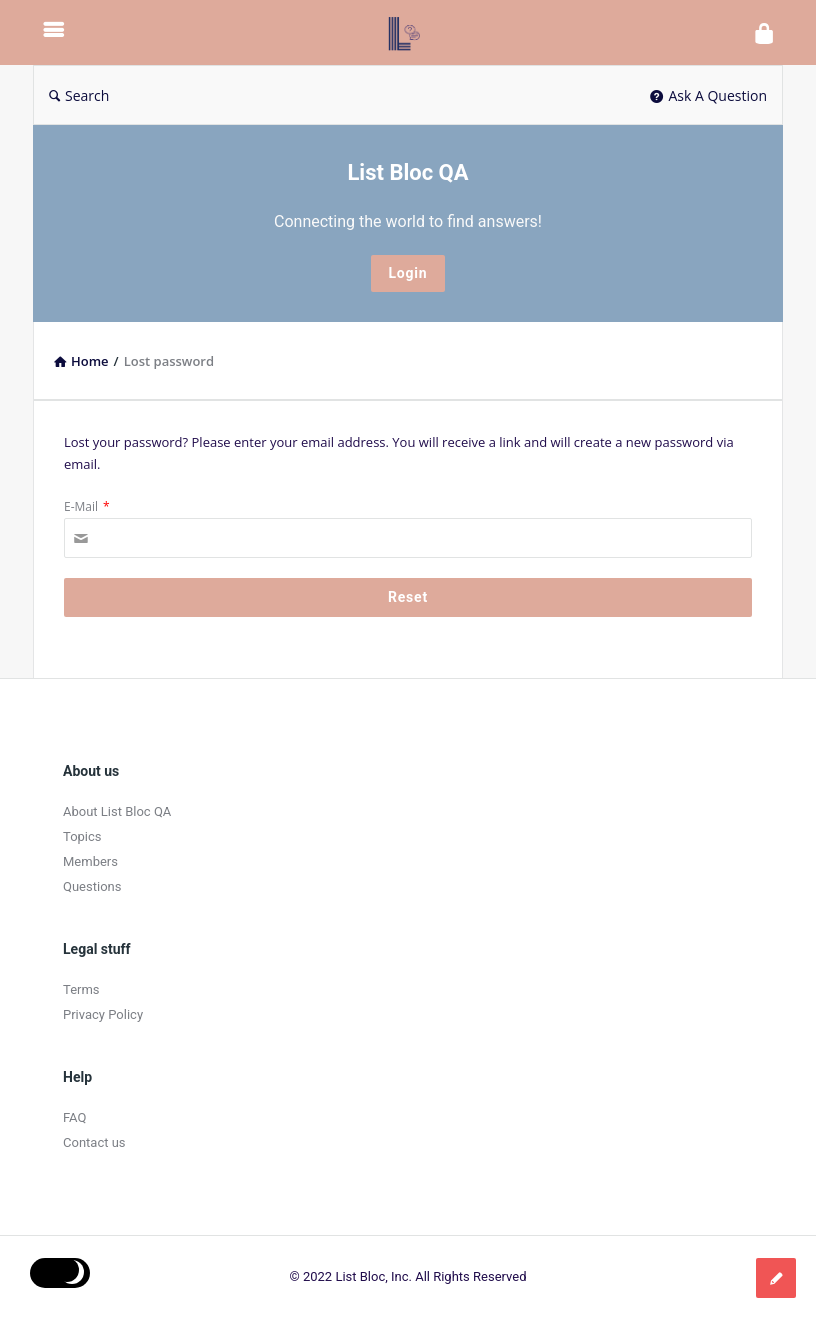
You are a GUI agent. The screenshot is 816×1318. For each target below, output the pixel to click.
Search (79, 95)
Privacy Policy (103, 1014)
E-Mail (87, 506)
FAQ (74, 1117)
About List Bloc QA (117, 811)
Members (90, 861)
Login (407, 273)
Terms (81, 989)
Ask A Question (708, 95)
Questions (92, 886)
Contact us (94, 1142)
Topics (82, 836)
